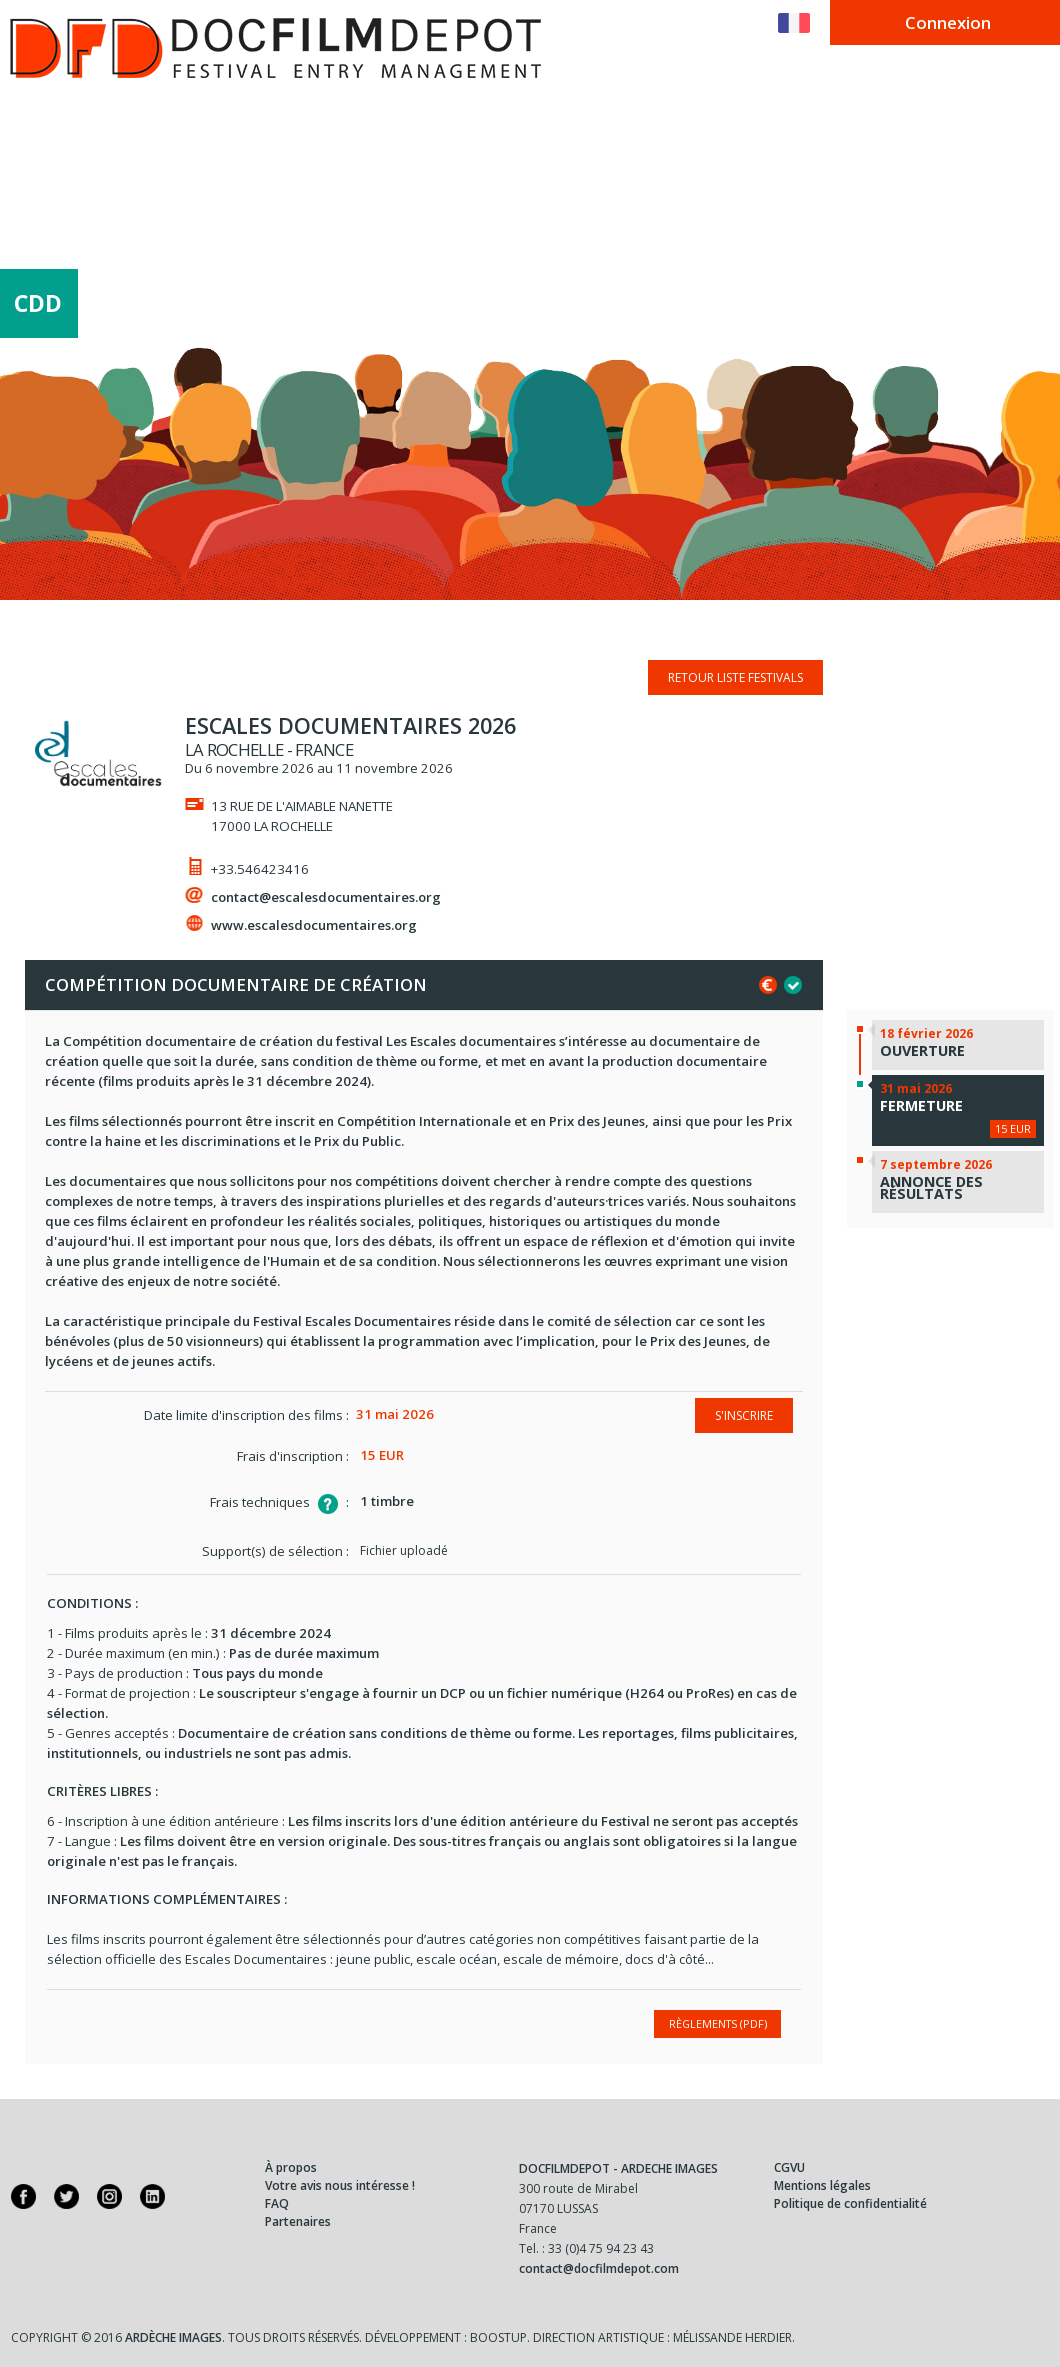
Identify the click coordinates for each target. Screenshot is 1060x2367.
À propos (291, 2167)
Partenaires (298, 2221)
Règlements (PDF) (717, 2023)
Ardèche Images (173, 2337)
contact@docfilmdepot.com (599, 2268)
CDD (38, 309)
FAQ (277, 2203)
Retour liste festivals (735, 677)
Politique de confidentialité (850, 2203)
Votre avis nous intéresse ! (340, 2185)
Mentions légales (822, 2185)
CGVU (789, 2167)
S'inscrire (744, 1415)
